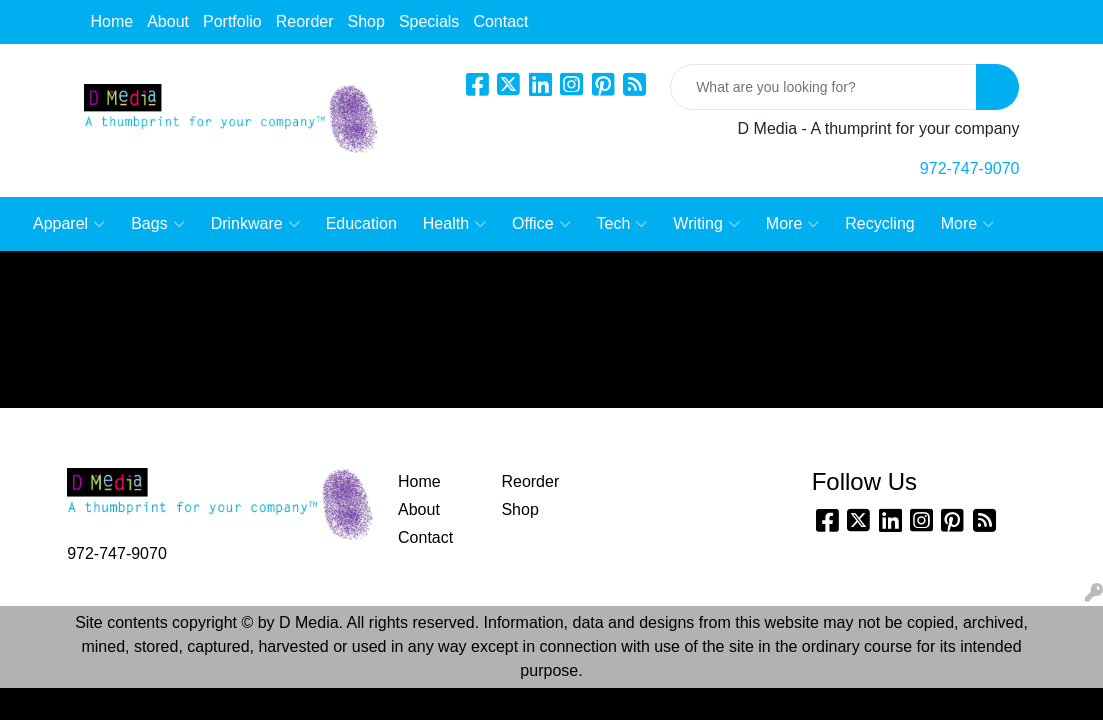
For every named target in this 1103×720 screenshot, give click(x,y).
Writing (706, 224)
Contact (500, 21)
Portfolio (232, 21)
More (792, 224)
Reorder (305, 21)
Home (112, 21)
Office (541, 224)
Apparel (69, 224)
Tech (622, 224)
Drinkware (255, 224)
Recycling (879, 223)
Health (454, 224)
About (168, 21)
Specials (429, 21)
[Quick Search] (823, 87)
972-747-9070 (970, 168)
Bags (157, 224)
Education (361, 223)
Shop (366, 21)
